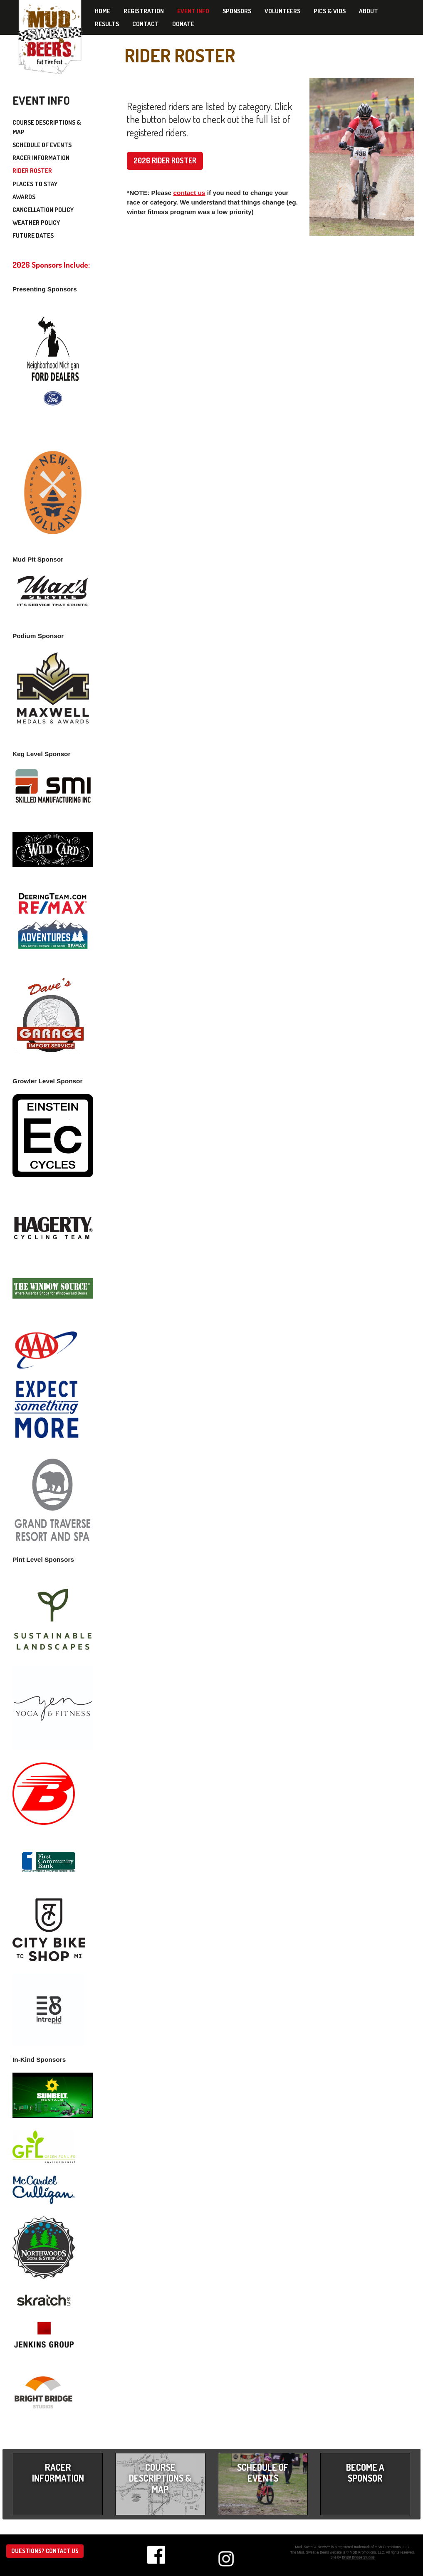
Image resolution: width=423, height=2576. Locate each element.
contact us (189, 192)
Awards (23, 197)
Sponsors (237, 11)
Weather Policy (36, 223)
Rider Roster (32, 171)
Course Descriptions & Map (46, 127)
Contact (145, 24)
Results (107, 24)
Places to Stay (34, 184)
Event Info (193, 11)
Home (102, 11)
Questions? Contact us (45, 2550)
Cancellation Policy (43, 210)
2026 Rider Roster (165, 160)
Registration (144, 11)
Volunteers (282, 11)
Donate (183, 24)
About (368, 11)
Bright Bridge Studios (358, 2557)
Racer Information (40, 158)
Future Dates (33, 235)
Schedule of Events (42, 145)
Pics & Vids (330, 11)
